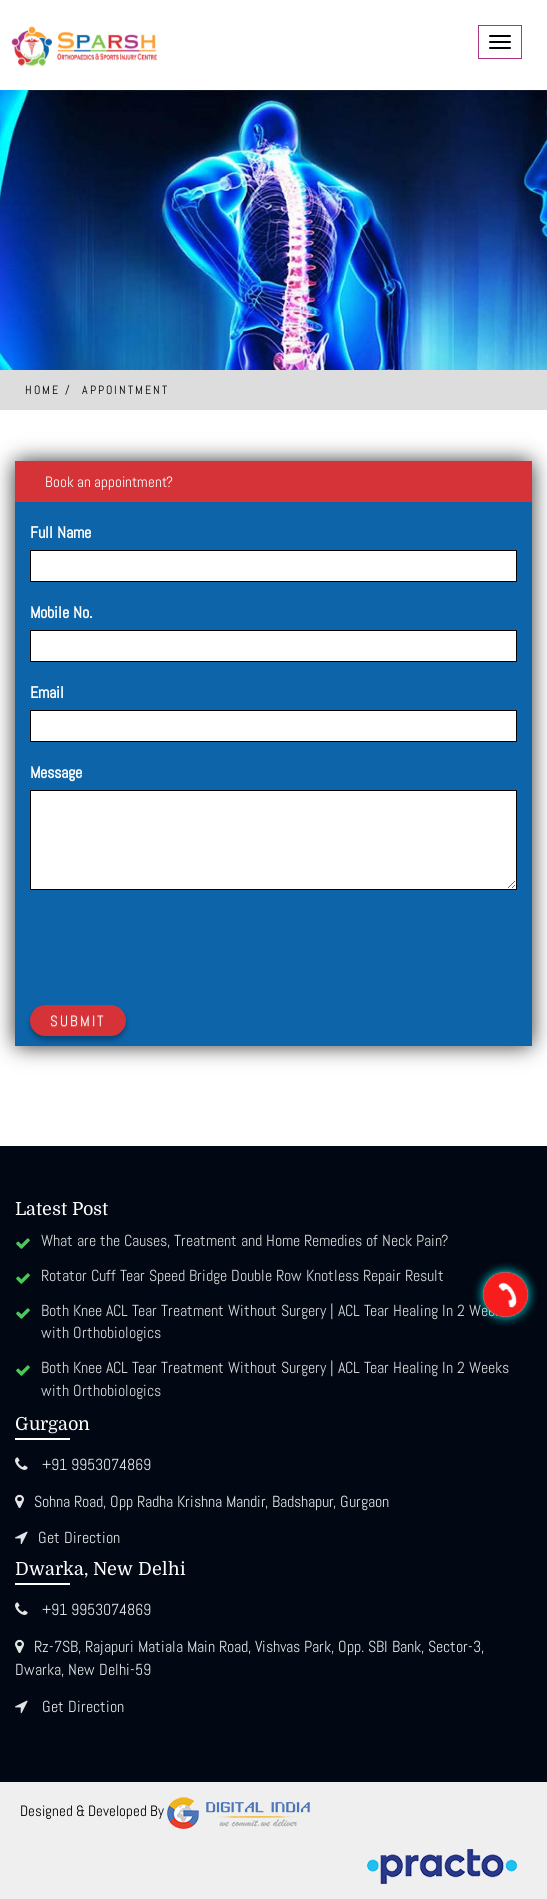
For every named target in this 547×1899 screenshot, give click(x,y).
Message (56, 772)
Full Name (60, 532)
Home (42, 390)
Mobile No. (61, 612)
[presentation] (182, 944)
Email (47, 692)
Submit (78, 1020)
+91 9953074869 (96, 1464)
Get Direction (79, 1537)
